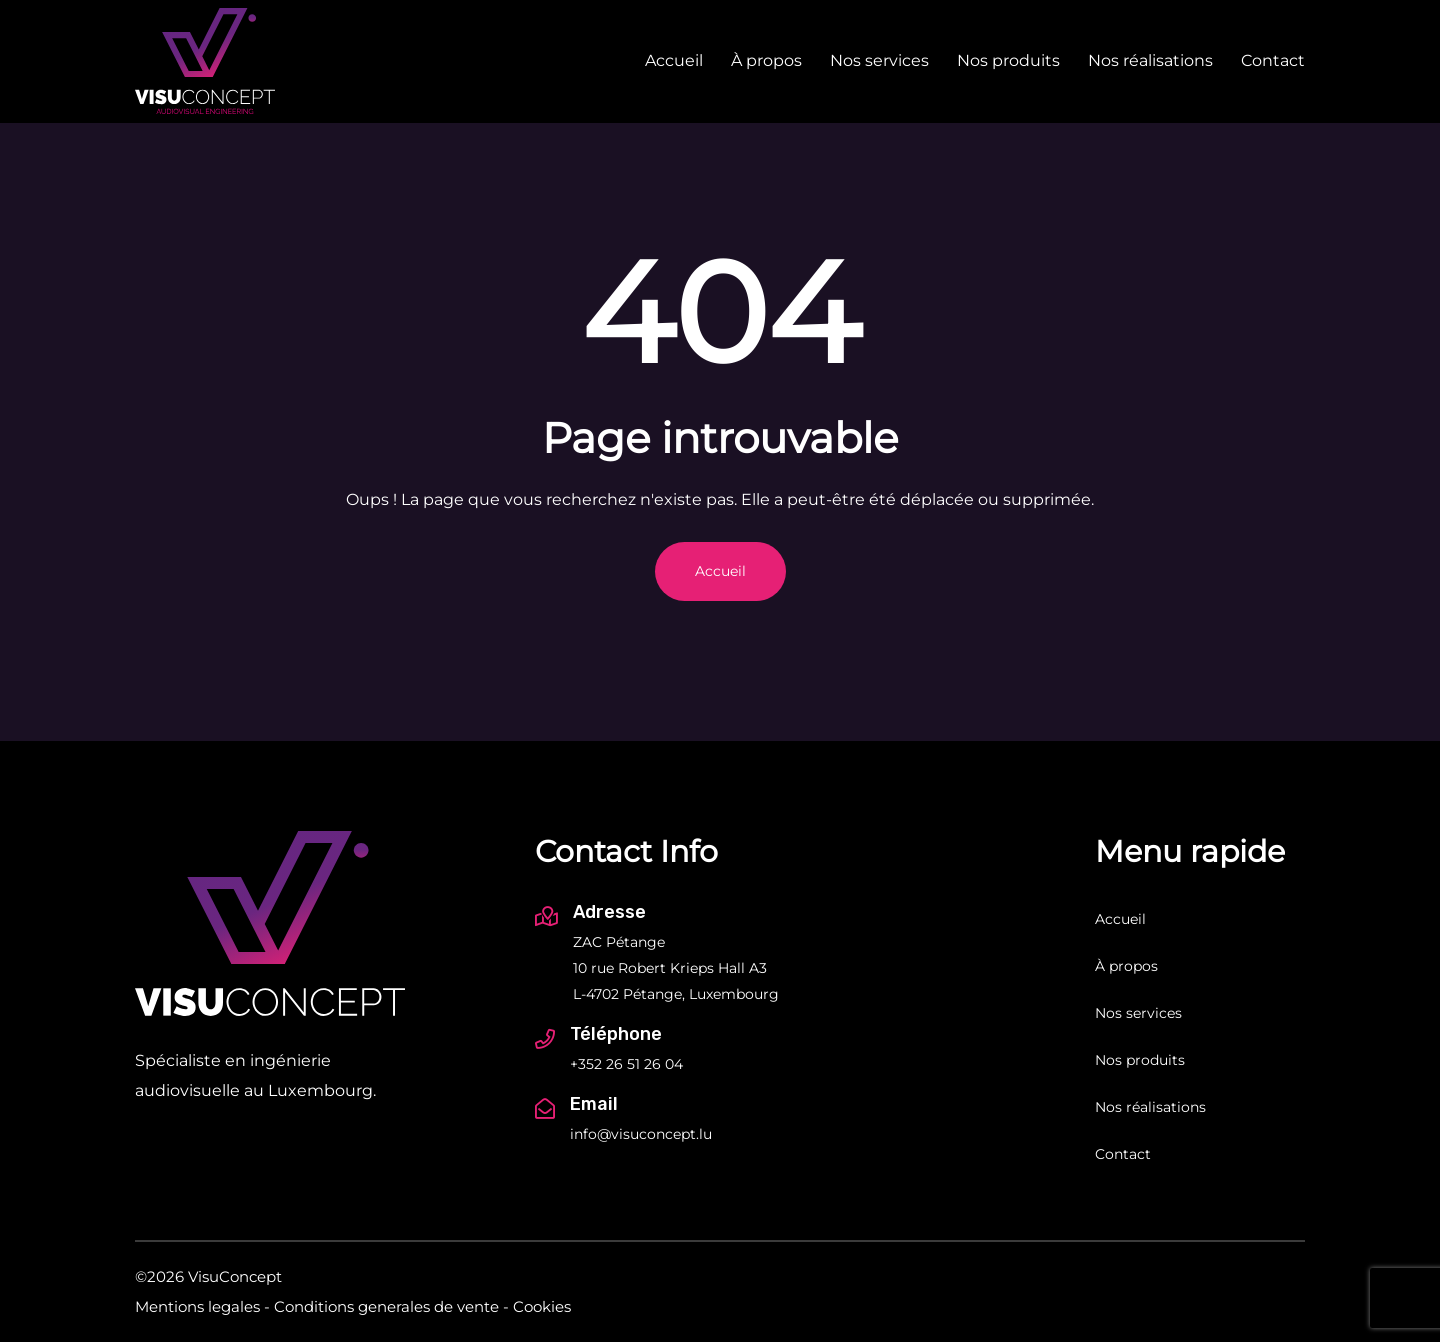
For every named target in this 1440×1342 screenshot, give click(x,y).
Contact (1273, 60)
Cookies (542, 1306)
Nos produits (1008, 60)
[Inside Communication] (1296, 1292)
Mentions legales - (202, 1306)
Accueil (674, 60)
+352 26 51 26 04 (626, 1064)
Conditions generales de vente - (391, 1306)
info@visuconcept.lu (641, 1134)
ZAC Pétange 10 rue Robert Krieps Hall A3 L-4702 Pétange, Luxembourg (676, 968)
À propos (766, 60)
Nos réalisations (1150, 60)
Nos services (879, 60)
